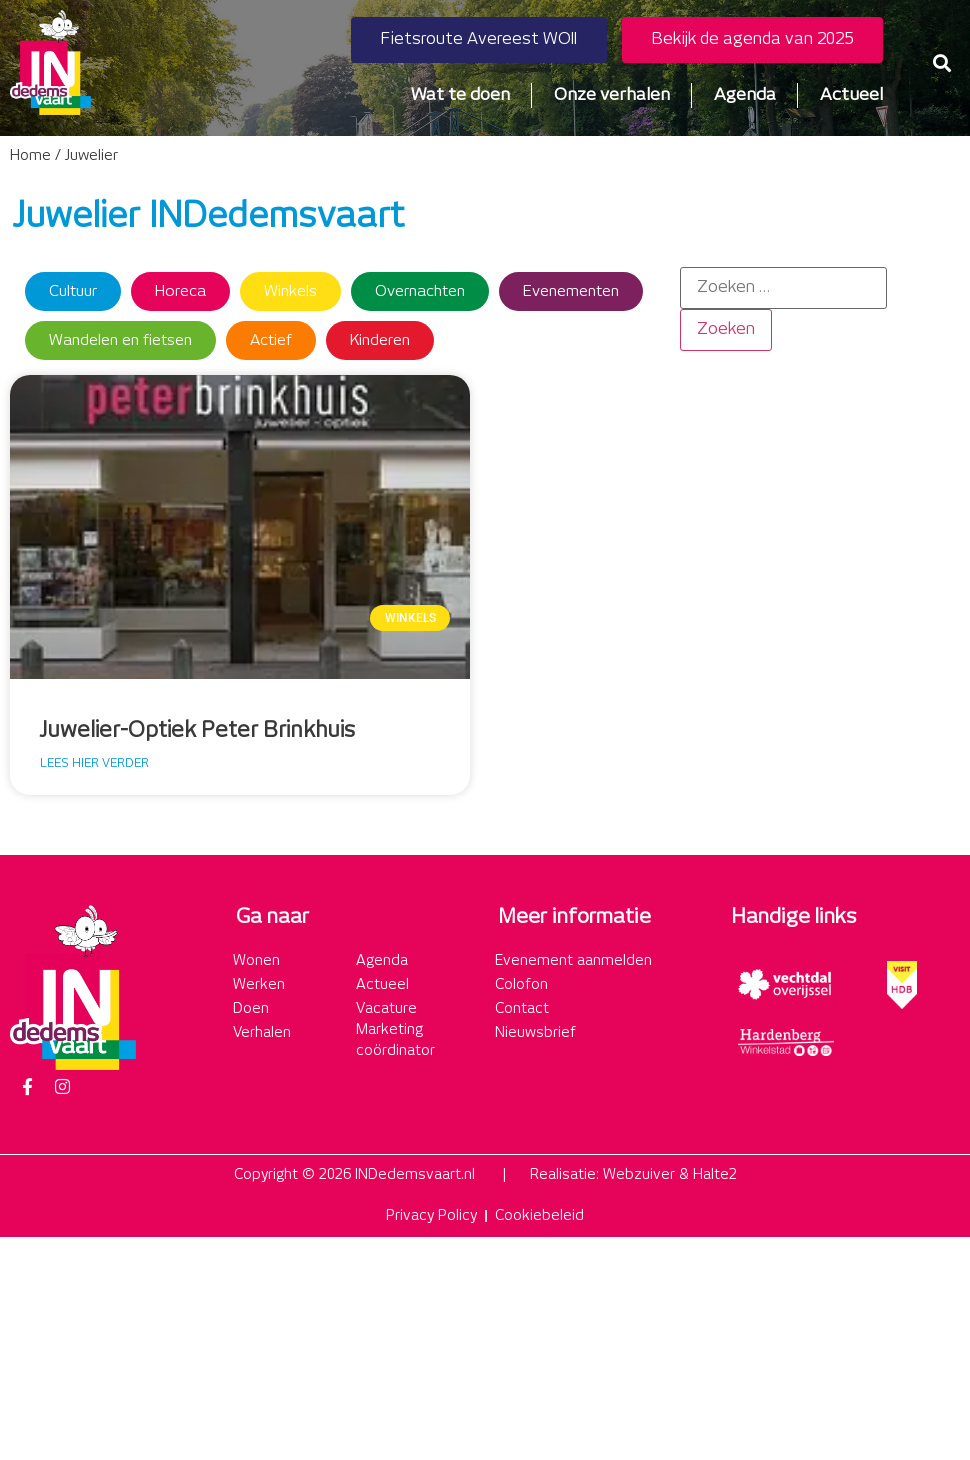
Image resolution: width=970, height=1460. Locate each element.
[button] (942, 62)
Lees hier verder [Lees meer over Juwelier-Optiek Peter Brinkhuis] (94, 763)
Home (30, 156)
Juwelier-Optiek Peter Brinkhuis (197, 731)
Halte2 (715, 1175)
